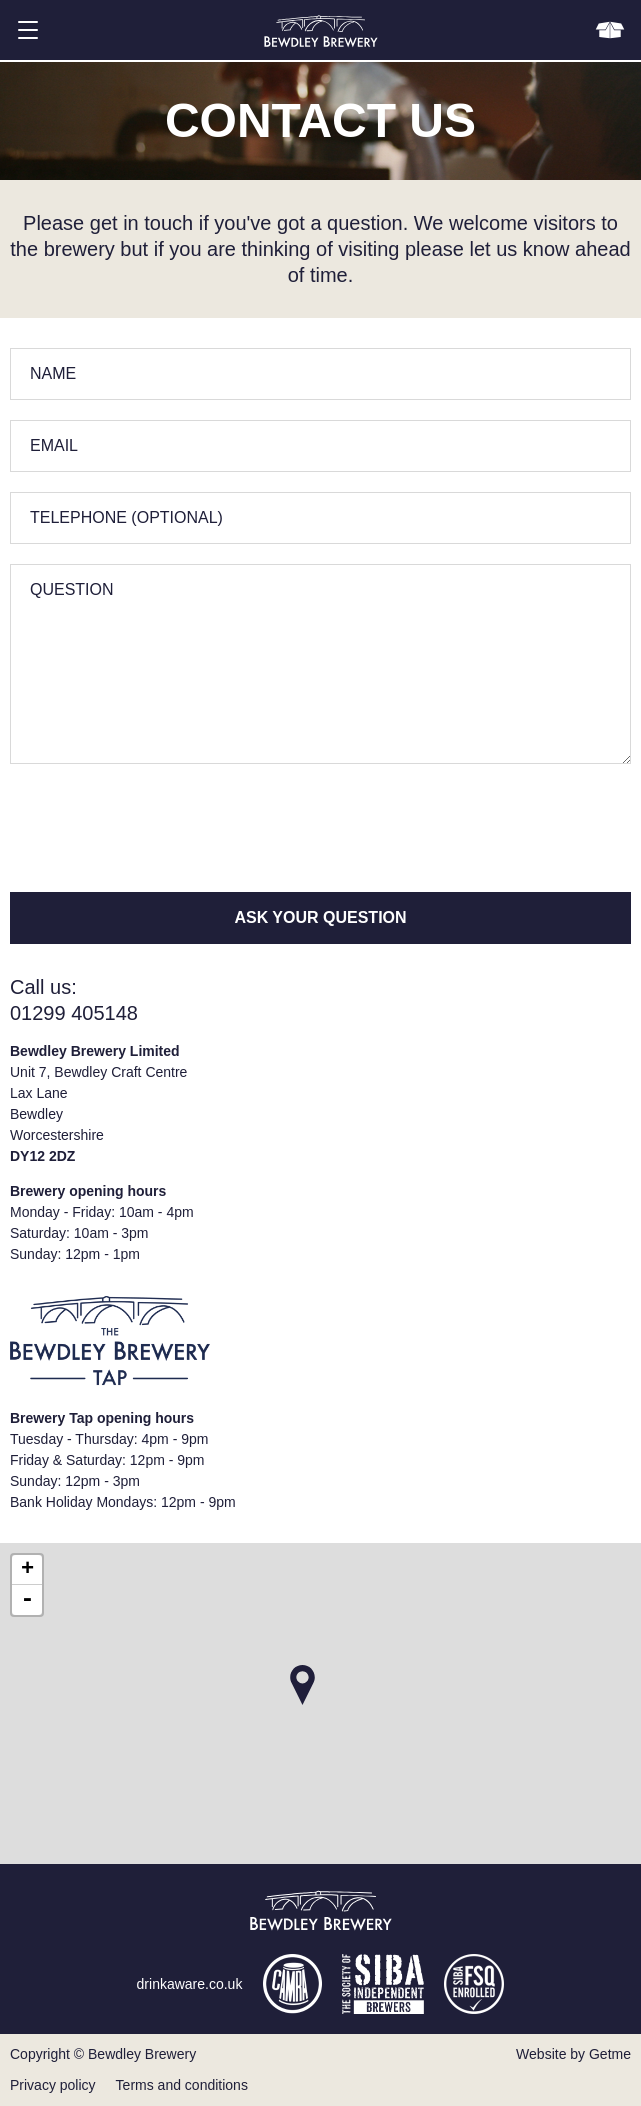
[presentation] (162, 823)
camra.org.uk (292, 1984)
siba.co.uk (383, 1984)
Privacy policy (53, 2085)
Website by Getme (573, 2054)
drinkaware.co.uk (190, 1984)
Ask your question (320, 917)
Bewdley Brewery (321, 30)
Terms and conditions (182, 2085)
